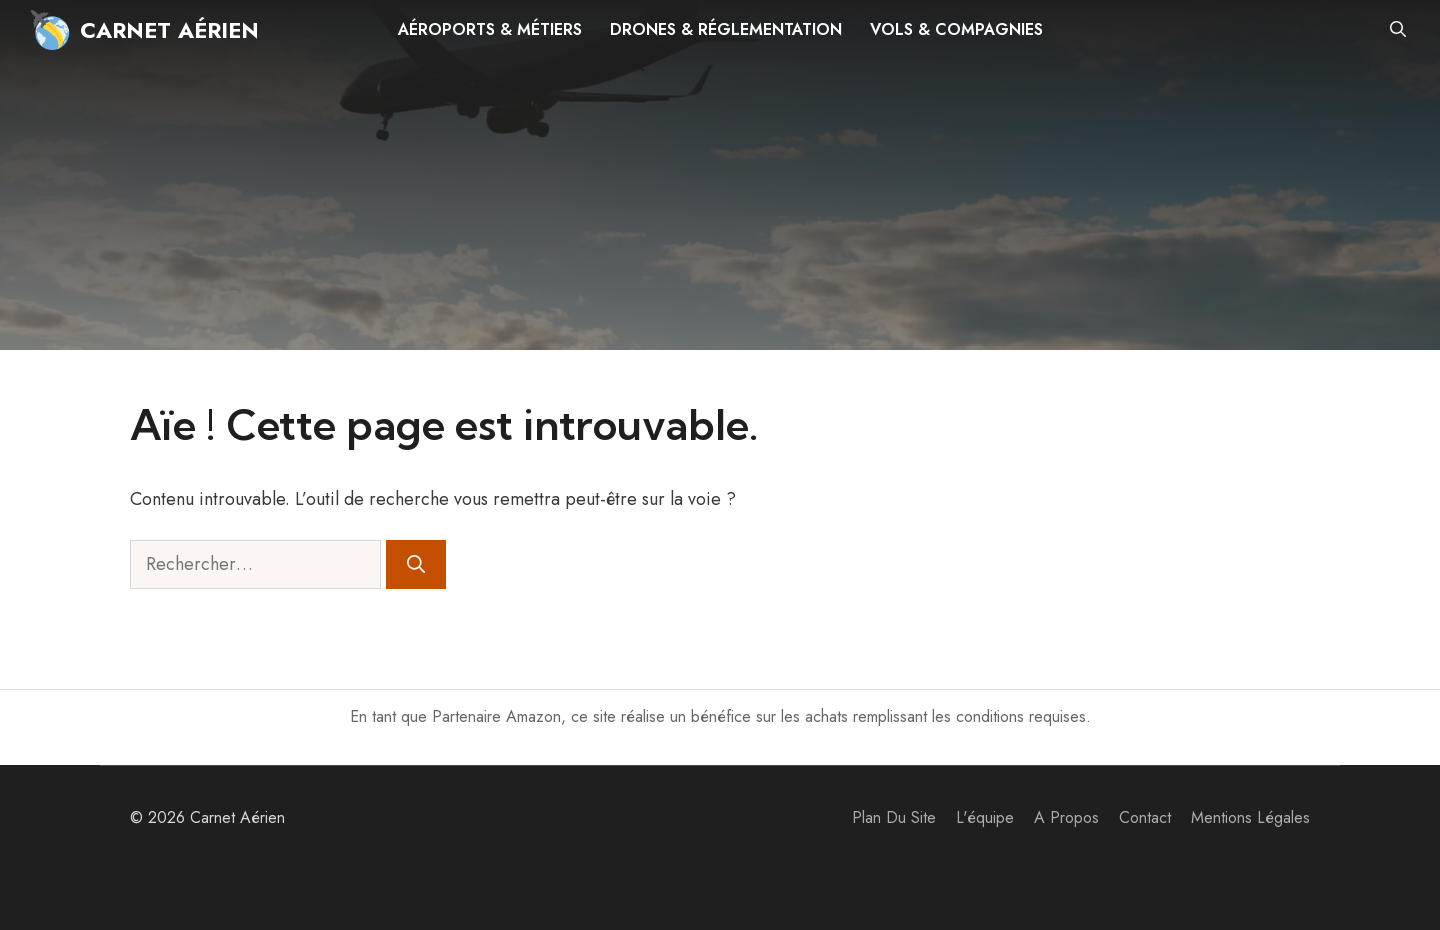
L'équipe (985, 817)
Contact (1145, 817)
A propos (1066, 817)
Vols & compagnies (956, 29)
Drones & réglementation (726, 29)
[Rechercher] (416, 564)
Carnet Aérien (169, 30)
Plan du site (894, 817)
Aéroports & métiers (490, 29)
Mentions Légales (1250, 817)
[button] (1398, 30)
